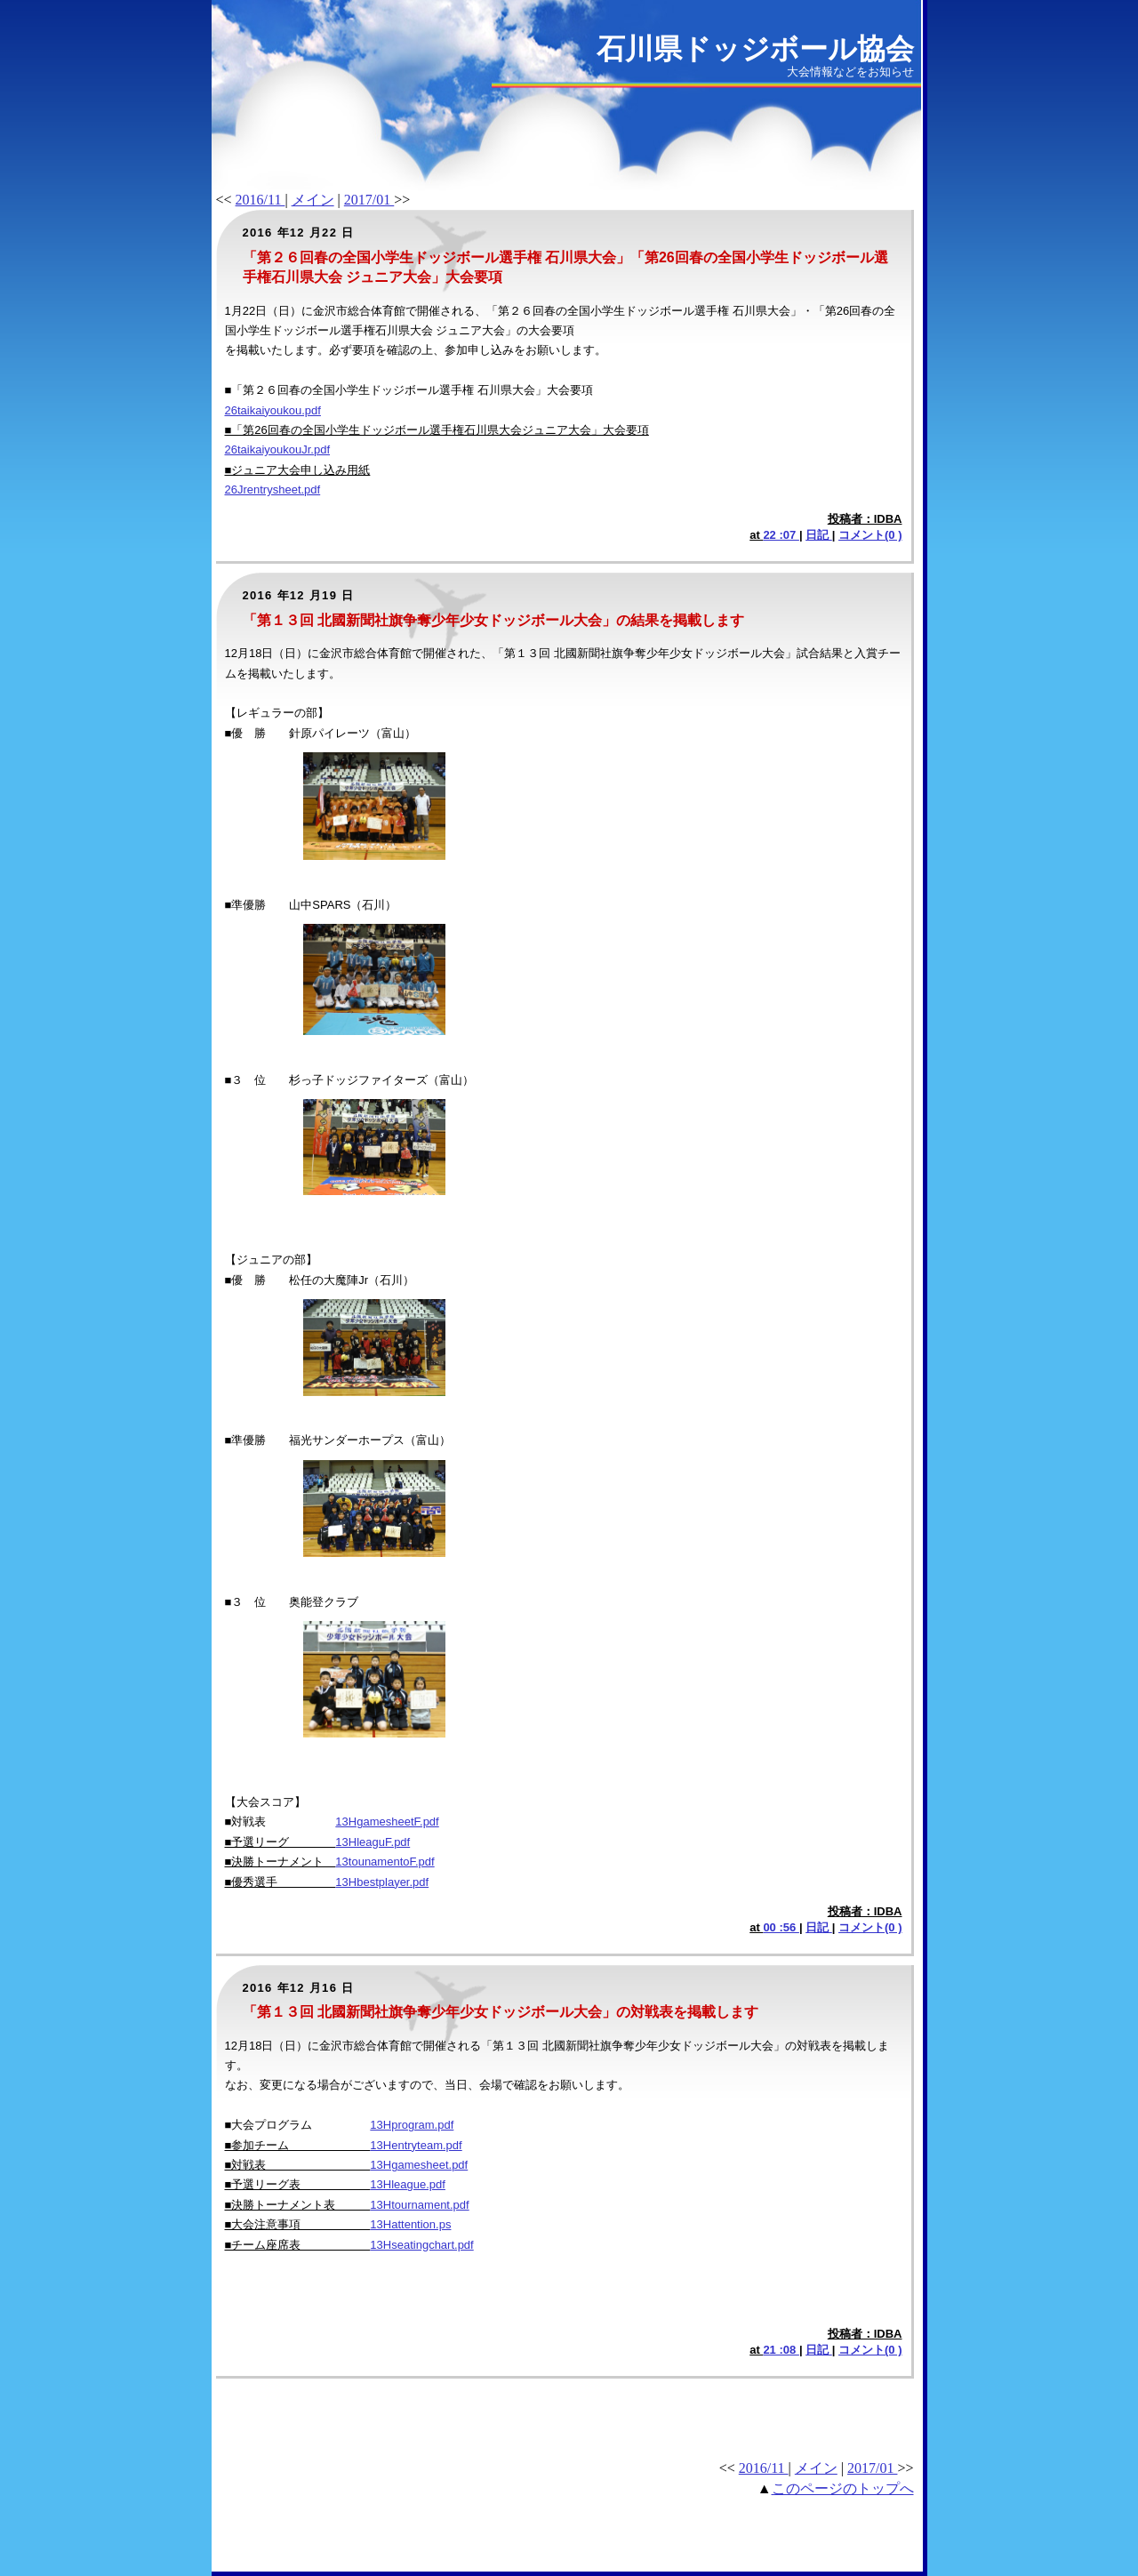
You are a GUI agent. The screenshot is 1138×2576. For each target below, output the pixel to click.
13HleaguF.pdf (372, 1842)
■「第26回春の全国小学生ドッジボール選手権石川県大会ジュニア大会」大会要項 (437, 430)
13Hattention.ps (410, 2224)
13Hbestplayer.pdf (382, 1882)
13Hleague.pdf (407, 2184)
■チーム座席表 (298, 2244)
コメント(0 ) (870, 535)
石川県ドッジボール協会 (755, 49)
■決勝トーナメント (280, 1861)
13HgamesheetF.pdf (386, 1821)
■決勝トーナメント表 (298, 2204)
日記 (818, 535)
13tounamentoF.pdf (384, 1861)
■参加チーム (298, 2145)
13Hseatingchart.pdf (421, 2244)
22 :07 (780, 535)
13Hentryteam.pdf (415, 2145)
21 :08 (780, 2349)
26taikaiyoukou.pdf (273, 410)
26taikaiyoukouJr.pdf (278, 449)
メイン (313, 199)
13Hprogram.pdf (411, 2124)
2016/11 (260, 199)
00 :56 (780, 1927)
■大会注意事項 (298, 2224)
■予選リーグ (280, 1842)
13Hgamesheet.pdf (419, 2164)
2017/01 (369, 199)
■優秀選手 (280, 1882)
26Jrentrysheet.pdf (273, 489)
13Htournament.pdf (419, 2204)
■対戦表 (298, 2164)
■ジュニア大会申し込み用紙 (298, 470)
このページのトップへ (843, 2488)
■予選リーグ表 (298, 2184)
